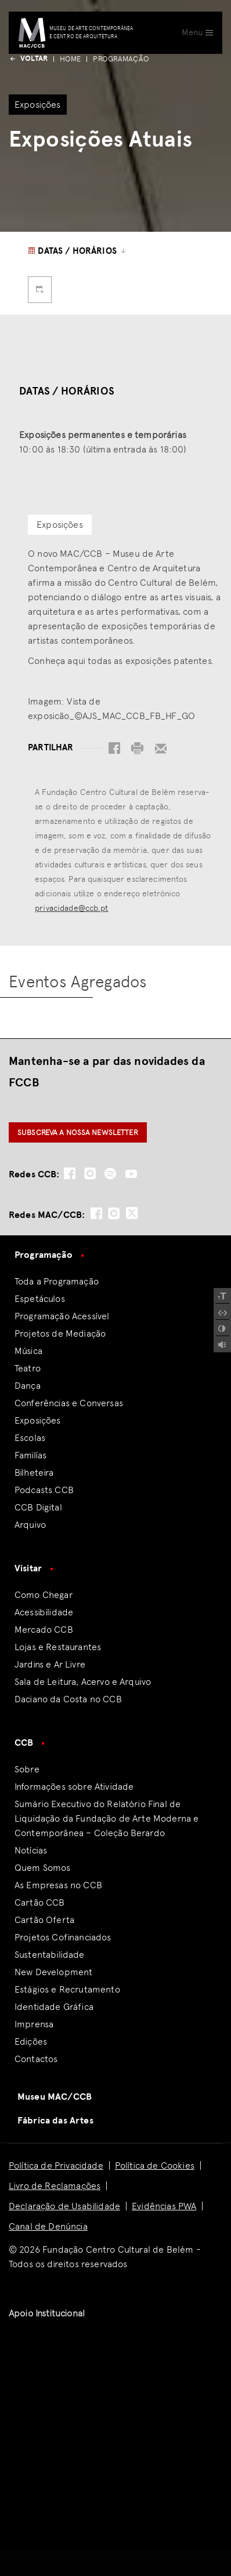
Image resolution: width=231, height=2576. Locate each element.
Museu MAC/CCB (54, 2097)
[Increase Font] (222, 1296)
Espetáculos (40, 1298)
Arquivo (30, 1524)
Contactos (36, 2058)
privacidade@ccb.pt (71, 908)
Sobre (27, 1769)
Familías (30, 1455)
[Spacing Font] (222, 1312)
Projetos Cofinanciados (63, 1937)
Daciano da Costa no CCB (68, 1699)
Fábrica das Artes (55, 2120)
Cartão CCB (40, 1902)
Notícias (31, 1850)
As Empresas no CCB (58, 1885)
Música (28, 1350)
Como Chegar (44, 1594)
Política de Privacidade (56, 2165)
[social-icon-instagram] (90, 1174)
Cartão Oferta (44, 1919)
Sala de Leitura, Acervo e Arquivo (83, 1681)
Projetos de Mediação (60, 1333)
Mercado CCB (44, 1629)
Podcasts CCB (44, 1489)
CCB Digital (38, 1507)
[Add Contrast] (222, 1328)
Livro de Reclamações (54, 2185)
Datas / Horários (77, 251)
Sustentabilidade (50, 1954)
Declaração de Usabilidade (64, 2206)
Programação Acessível (62, 1316)
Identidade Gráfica (54, 2006)
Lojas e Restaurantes (58, 1646)
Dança (28, 1385)
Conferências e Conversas (69, 1403)
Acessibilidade (44, 1612)
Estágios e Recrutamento (67, 1989)
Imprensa (34, 2024)
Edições (31, 2041)
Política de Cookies (154, 2165)
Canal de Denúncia (48, 2226)
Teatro (28, 1368)
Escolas (30, 1437)
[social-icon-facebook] (69, 1174)
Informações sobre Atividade (74, 1786)
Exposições (38, 1420)
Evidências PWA (164, 2206)
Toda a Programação (57, 1281)
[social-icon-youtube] (131, 1174)
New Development (53, 1971)
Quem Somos (43, 1867)
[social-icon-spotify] (110, 1174)
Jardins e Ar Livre (50, 1664)
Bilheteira (34, 1472)
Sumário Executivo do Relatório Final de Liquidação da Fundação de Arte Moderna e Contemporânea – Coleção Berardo (106, 1818)
